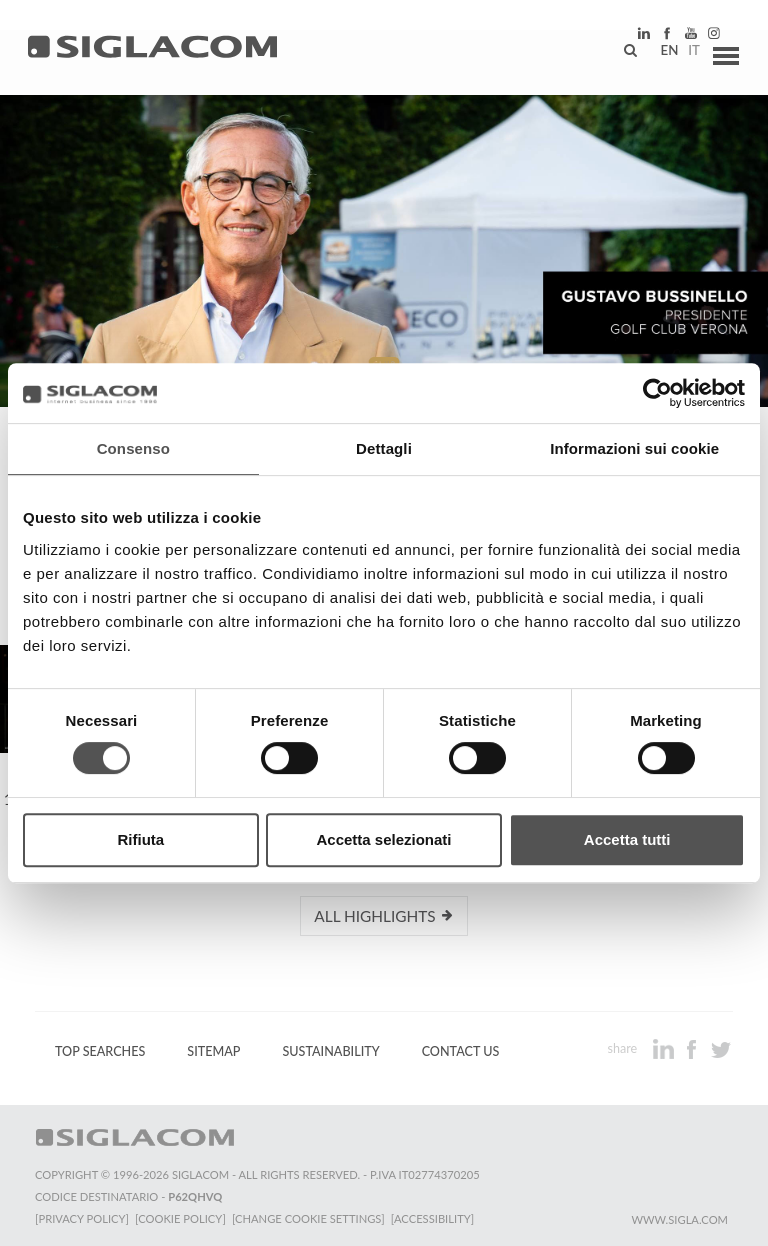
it (684, 55)
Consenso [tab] (133, 448)
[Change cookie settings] (312, 1216)
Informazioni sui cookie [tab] (634, 448)
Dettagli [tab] (384, 448)
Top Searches (100, 1050)
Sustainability (330, 1050)
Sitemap (213, 1050)
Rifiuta (140, 839)
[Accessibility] (437, 1216)
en (659, 55)
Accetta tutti (627, 839)
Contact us (461, 1050)
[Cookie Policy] (182, 1216)
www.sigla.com (679, 1217)
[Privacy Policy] (82, 1216)
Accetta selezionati (383, 839)
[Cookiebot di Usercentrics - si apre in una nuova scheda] (657, 393)
